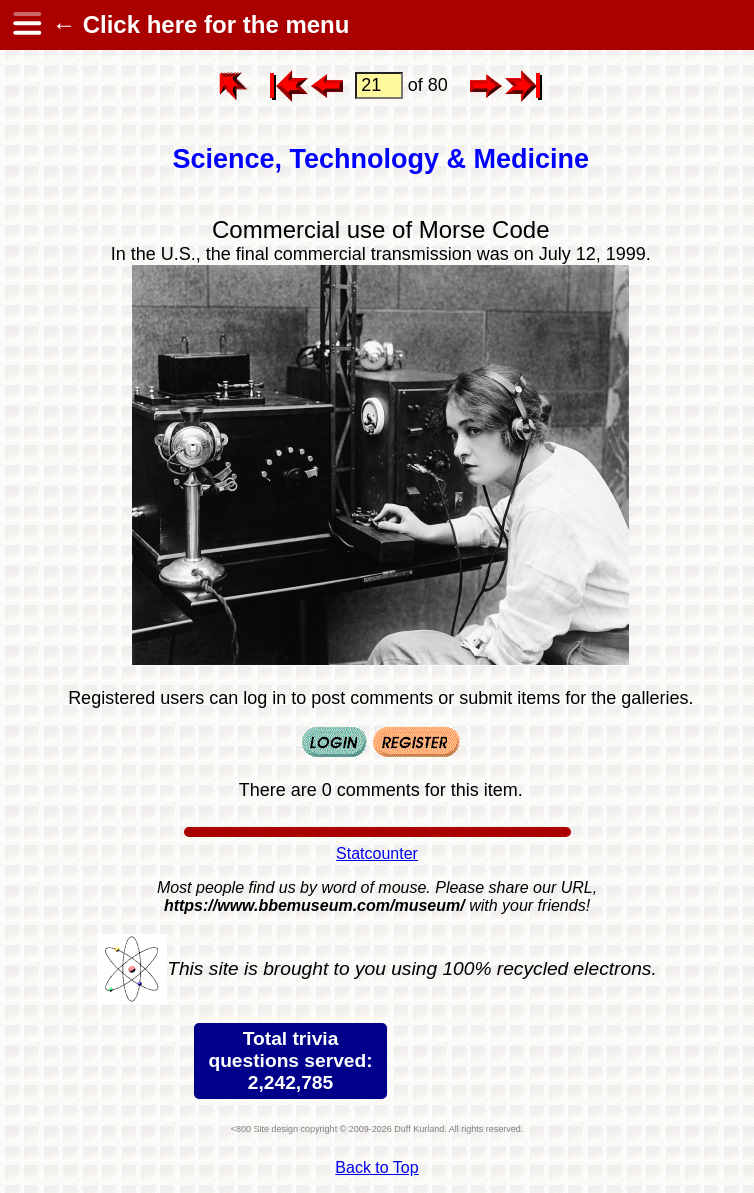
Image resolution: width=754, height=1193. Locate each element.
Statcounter (377, 853)
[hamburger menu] (26, 25)
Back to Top (376, 1167)
